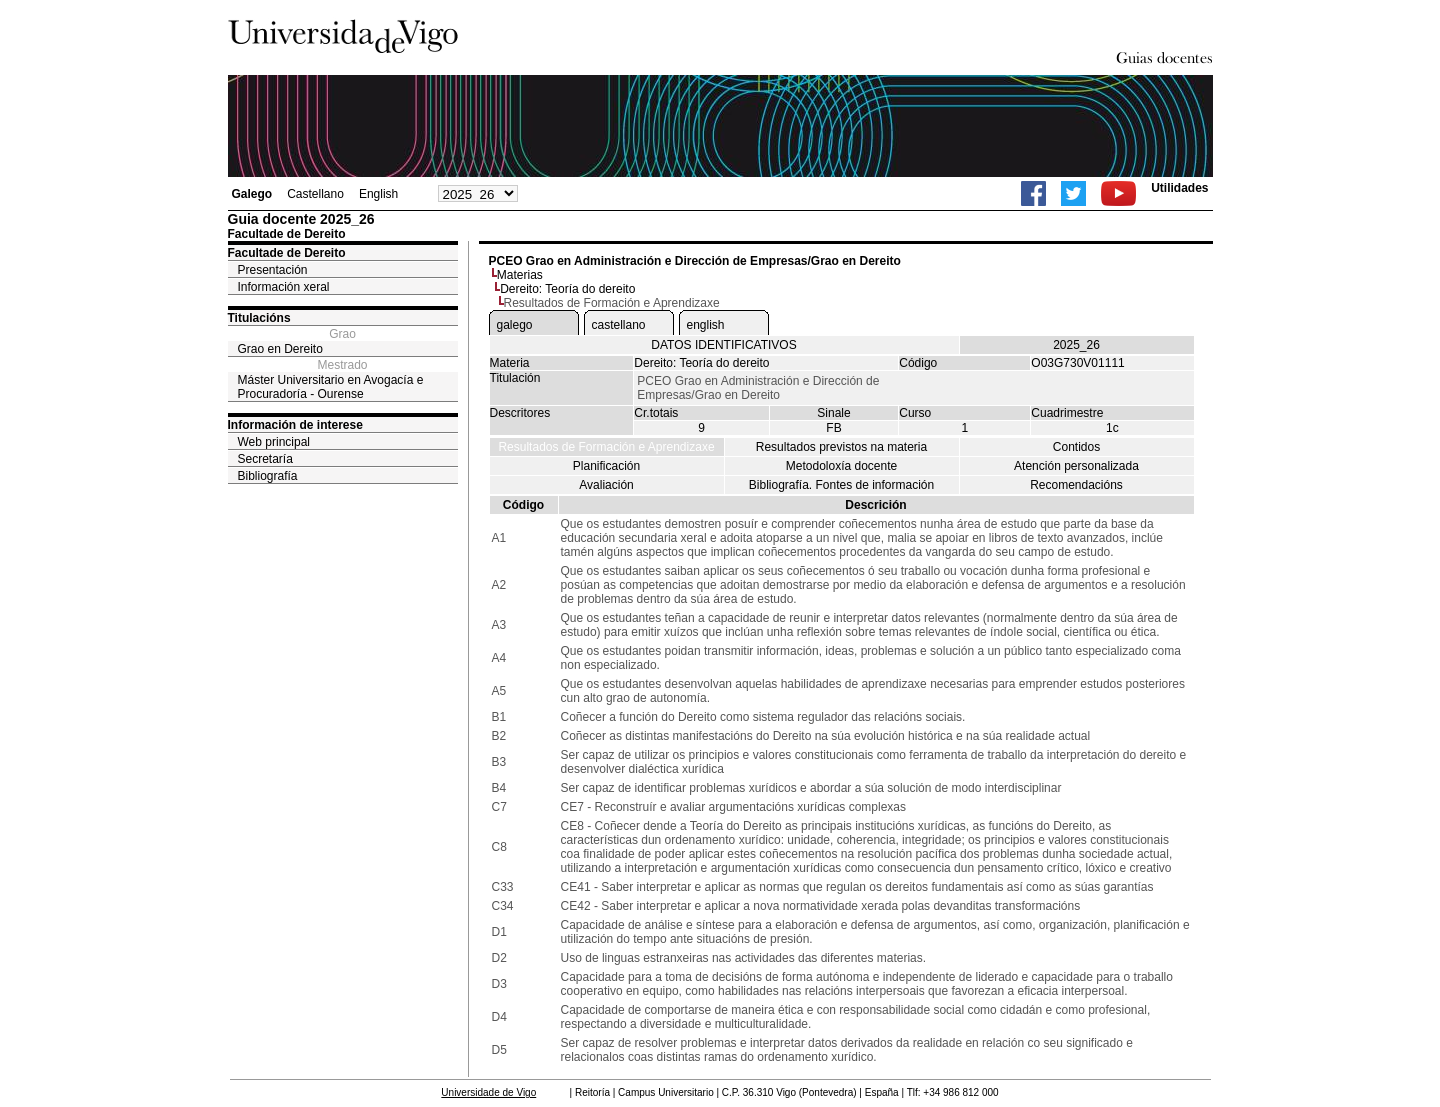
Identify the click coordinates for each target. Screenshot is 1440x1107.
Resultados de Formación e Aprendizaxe (606, 447)
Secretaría (265, 459)
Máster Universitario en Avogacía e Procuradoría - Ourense (331, 387)
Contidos (1076, 447)
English (378, 194)
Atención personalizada (1076, 466)
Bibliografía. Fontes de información (841, 485)
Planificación (606, 466)
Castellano (315, 194)
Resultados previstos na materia (841, 447)
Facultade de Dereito (287, 253)
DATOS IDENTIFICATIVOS (723, 345)
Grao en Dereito (280, 349)
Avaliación (606, 485)
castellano (619, 325)
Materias (520, 275)
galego (515, 325)
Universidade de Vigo (488, 1092)
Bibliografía (268, 476)
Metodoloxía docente (841, 466)
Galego (252, 194)
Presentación (273, 270)
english (706, 325)
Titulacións (259, 318)
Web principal (274, 442)
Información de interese (295, 425)
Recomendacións (1076, 485)
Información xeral (284, 287)
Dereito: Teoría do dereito (567, 289)
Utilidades (1179, 188)
